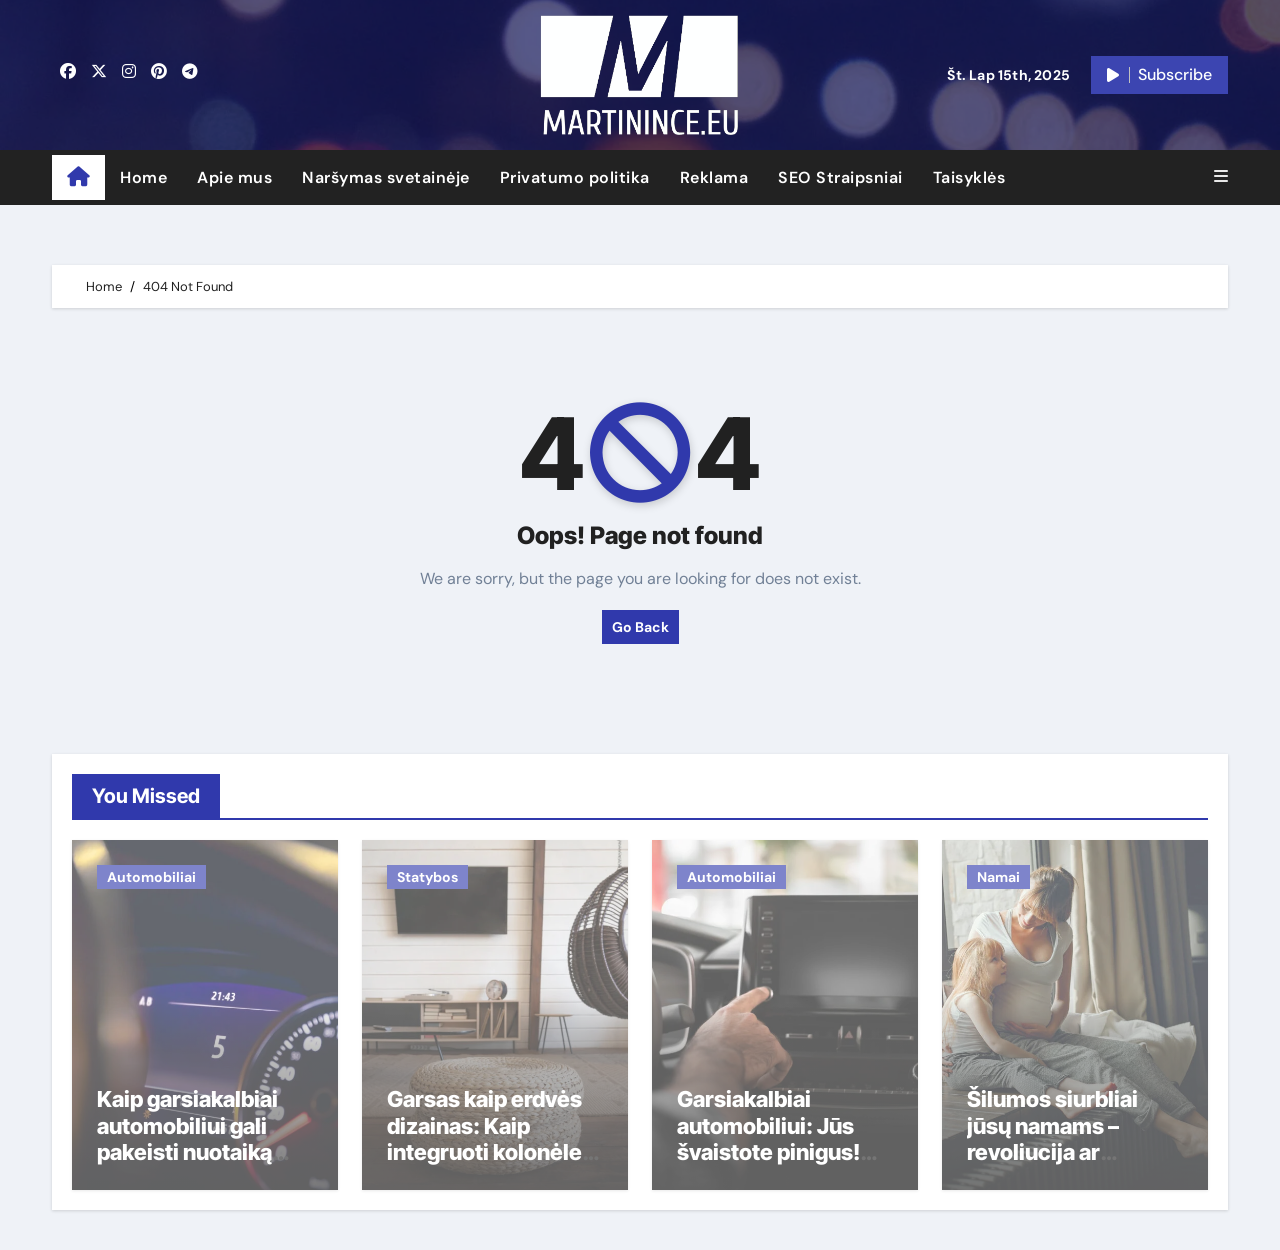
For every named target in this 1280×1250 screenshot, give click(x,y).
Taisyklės (969, 177)
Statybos (427, 877)
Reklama (714, 177)
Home (143, 177)
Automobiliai (151, 877)
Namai (998, 877)
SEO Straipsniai (840, 177)
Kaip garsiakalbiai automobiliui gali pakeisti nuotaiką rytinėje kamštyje (187, 1138)
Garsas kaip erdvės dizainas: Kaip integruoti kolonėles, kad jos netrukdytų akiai (494, 1152)
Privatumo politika (575, 177)
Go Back (640, 627)
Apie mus (234, 177)
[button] (1221, 177)
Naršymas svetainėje (386, 177)
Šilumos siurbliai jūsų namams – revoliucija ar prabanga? (1052, 1138)
